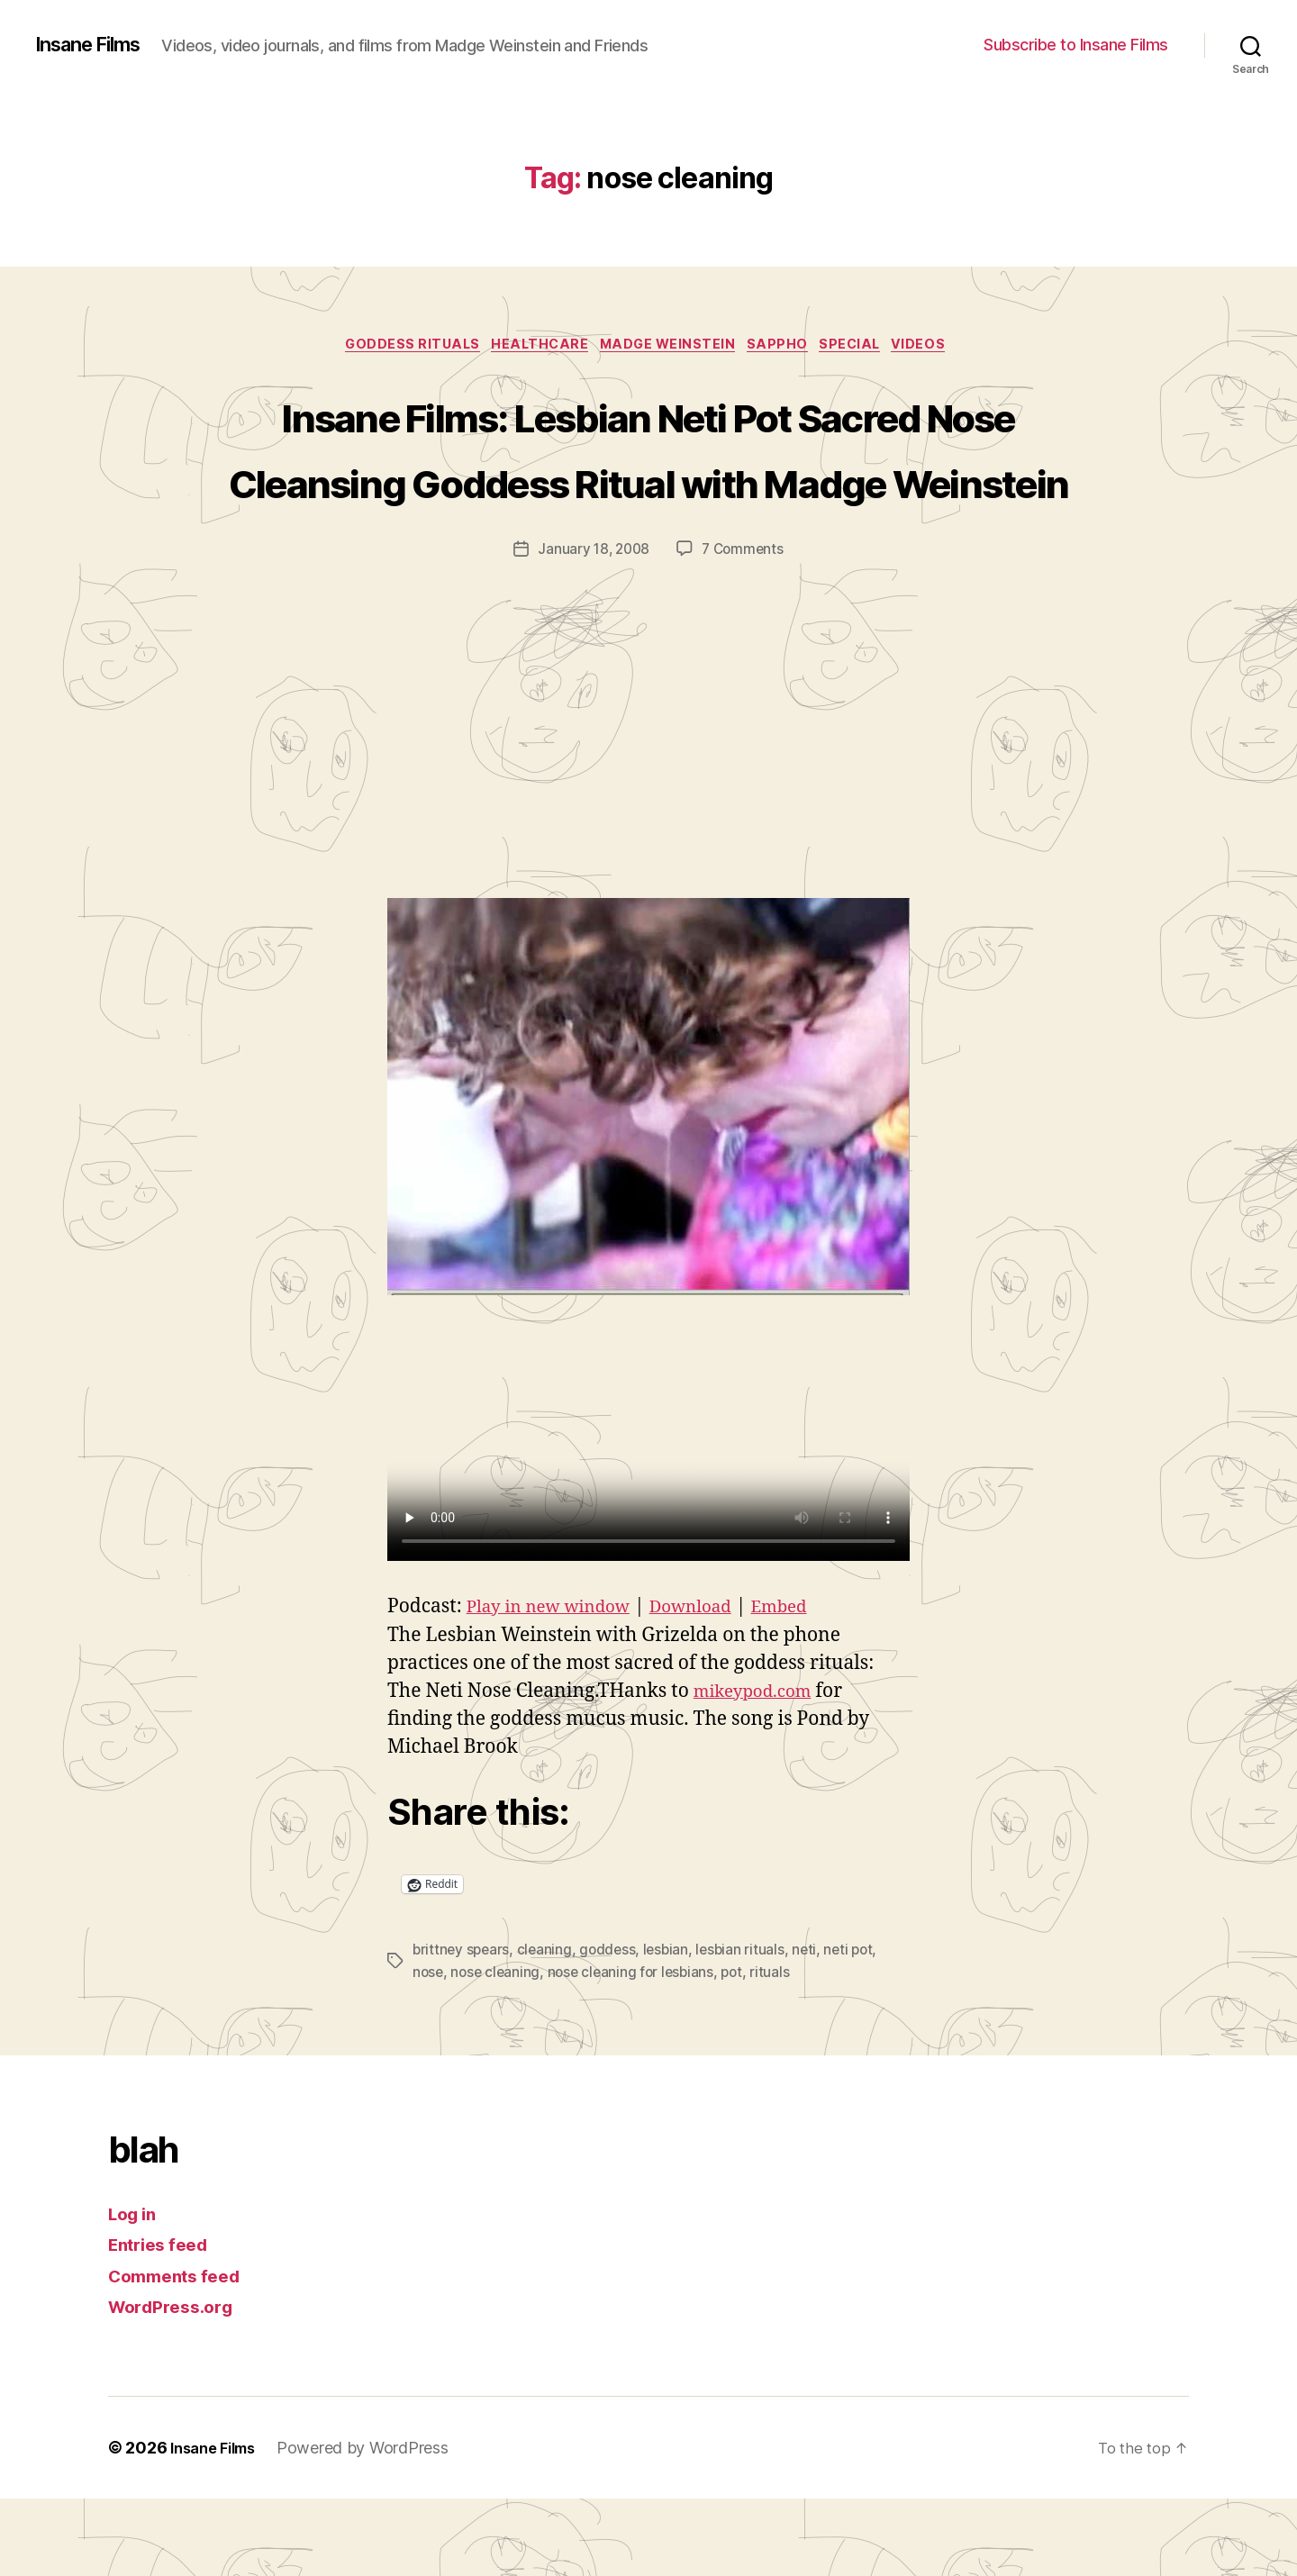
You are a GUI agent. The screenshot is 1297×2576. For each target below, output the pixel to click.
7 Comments (745, 629)
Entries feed (163, 2321)
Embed (811, 1685)
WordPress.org (176, 2383)
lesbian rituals (748, 2028)
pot (741, 2050)
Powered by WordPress (374, 2525)
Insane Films (96, 36)
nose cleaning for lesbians (636, 2050)
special (867, 357)
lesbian (671, 2028)
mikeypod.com (760, 1770)
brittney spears (462, 2028)
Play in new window (557, 1685)
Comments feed (181, 2353)
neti (813, 2028)
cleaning (548, 2028)
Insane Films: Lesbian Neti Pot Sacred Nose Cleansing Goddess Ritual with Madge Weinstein (649, 491)
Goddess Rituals (395, 357)
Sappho (787, 357)
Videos (944, 357)
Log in (135, 2291)
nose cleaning (498, 2050)
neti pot (859, 2028)
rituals (780, 2050)
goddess (612, 2028)
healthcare (532, 357)
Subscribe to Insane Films (1076, 50)
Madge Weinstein (669, 357)
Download (714, 1685)
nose (429, 2050)
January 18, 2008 (592, 629)
